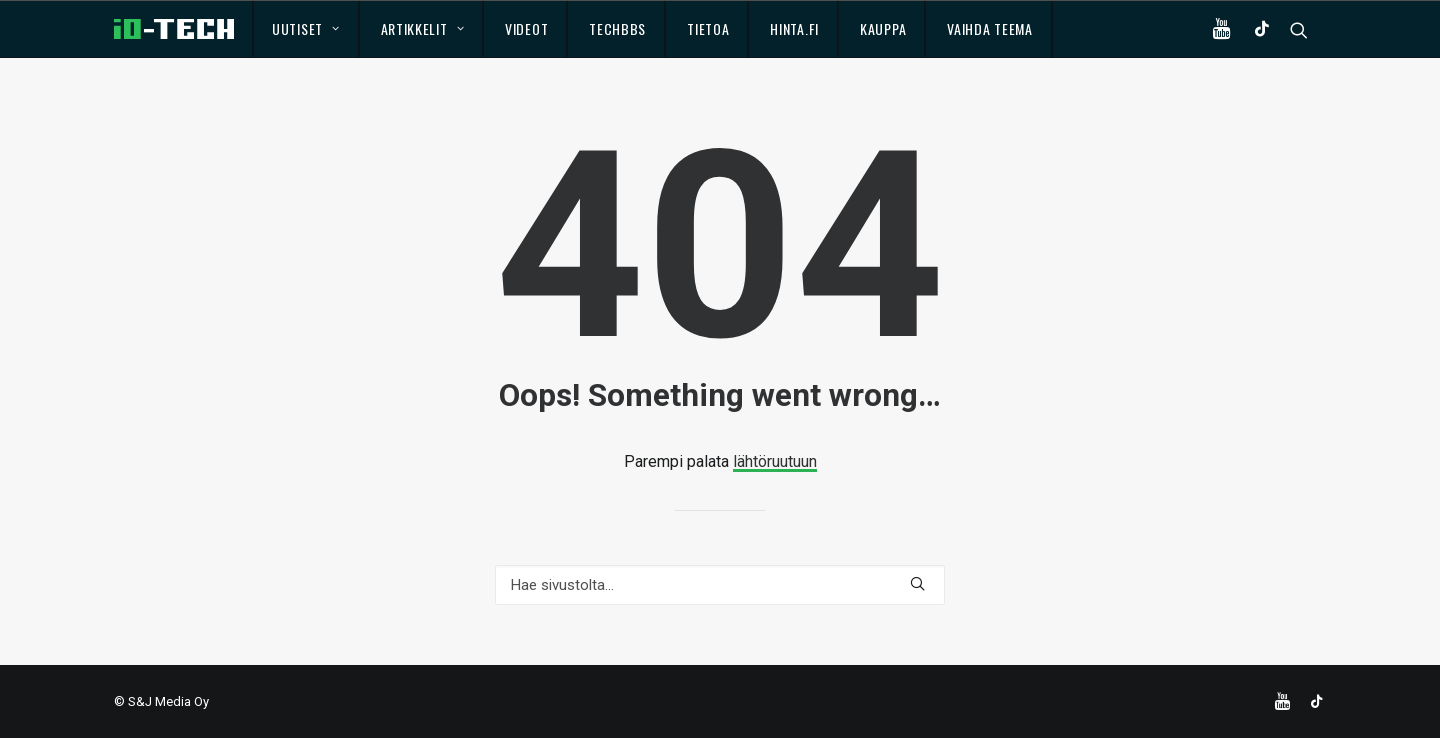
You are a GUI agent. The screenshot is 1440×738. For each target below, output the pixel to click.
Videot (526, 28)
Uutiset (305, 28)
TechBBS (617, 28)
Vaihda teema (989, 28)
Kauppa (883, 28)
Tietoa (708, 28)
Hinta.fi (794, 28)
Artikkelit (423, 28)
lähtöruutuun (775, 461)
